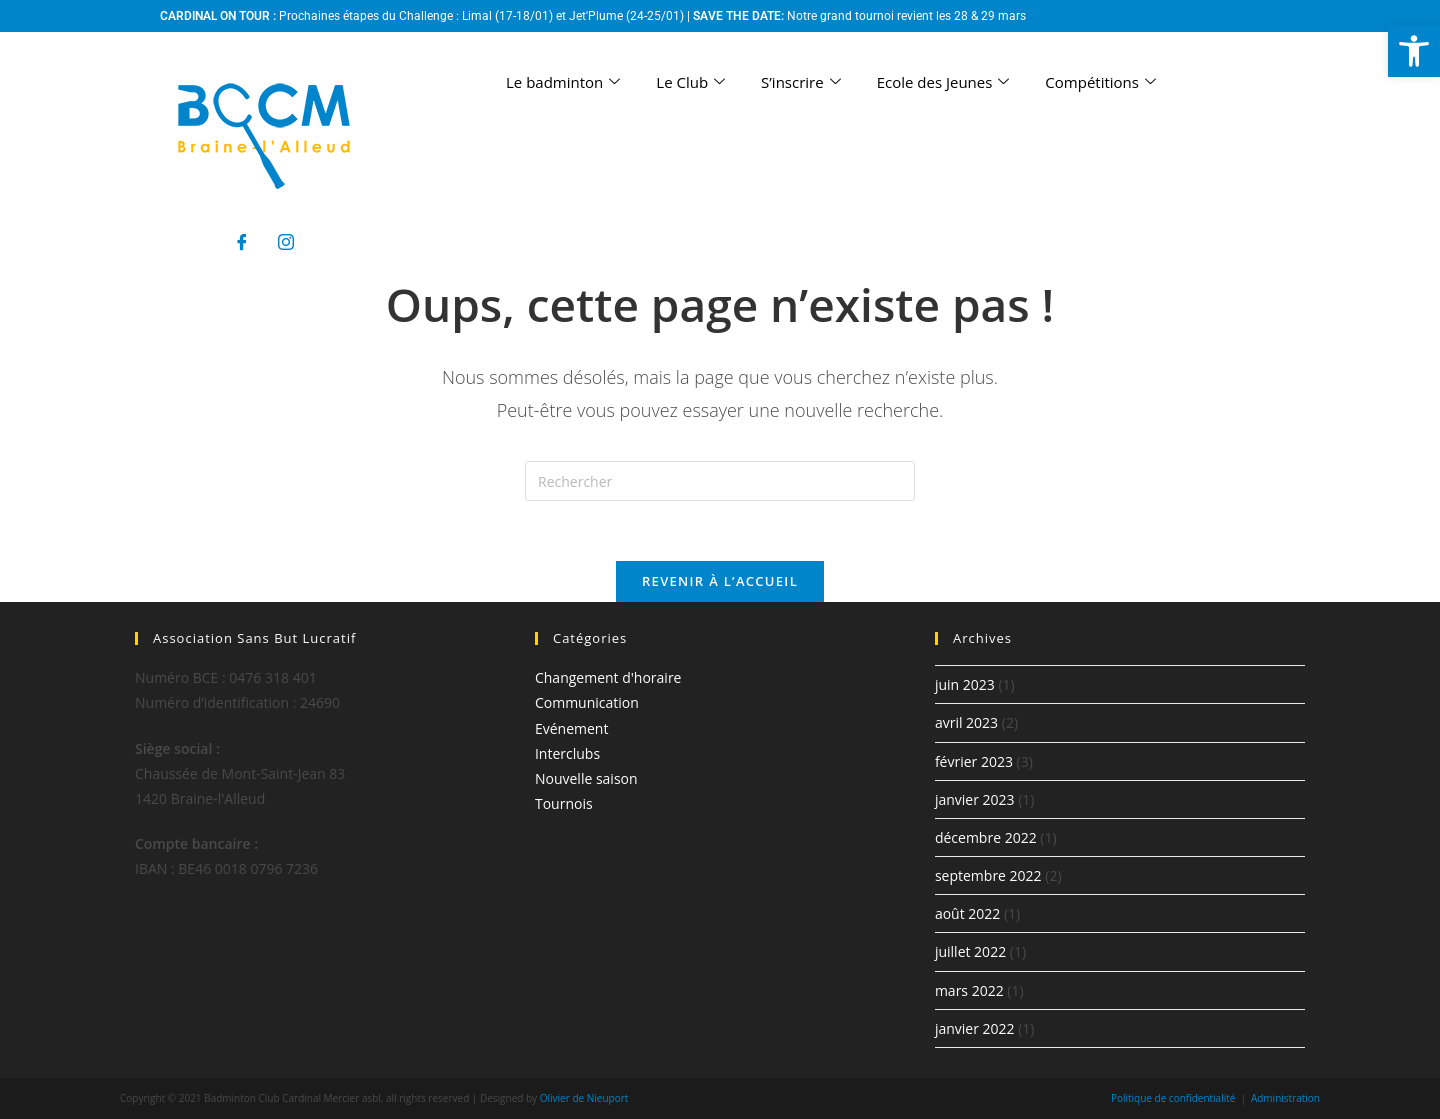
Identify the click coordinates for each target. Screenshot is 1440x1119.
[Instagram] (286, 242)
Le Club (690, 82)
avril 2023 (966, 722)
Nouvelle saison (586, 778)
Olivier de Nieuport (584, 1098)
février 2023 (974, 761)
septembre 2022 (988, 875)
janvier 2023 (975, 799)
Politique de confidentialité (1173, 1098)
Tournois (564, 803)
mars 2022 (969, 990)
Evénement (571, 728)
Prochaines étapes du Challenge (366, 16)
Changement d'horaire (608, 677)
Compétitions (1100, 82)
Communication (587, 702)
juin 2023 (965, 684)
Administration (1285, 1098)
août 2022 (967, 913)
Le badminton (563, 82)
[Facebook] (242, 242)
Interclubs (567, 753)
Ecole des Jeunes (943, 82)
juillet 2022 (970, 951)
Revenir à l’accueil (720, 581)
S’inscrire (801, 82)
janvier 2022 (975, 1028)
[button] (1414, 51)
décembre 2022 (986, 837)
